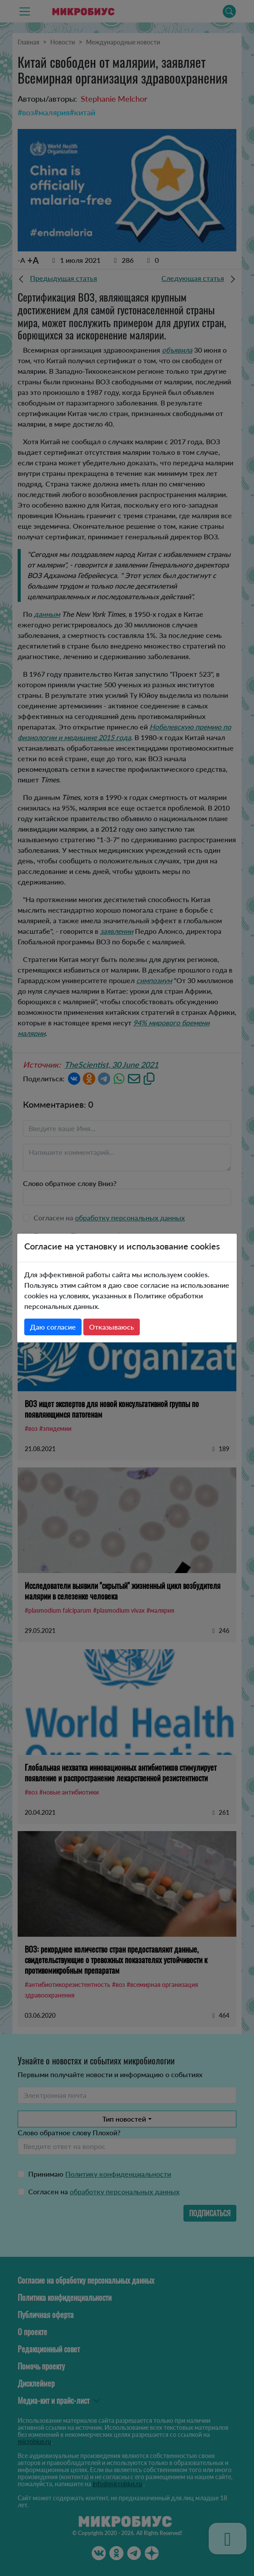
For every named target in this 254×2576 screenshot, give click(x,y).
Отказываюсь (111, 1327)
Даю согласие (53, 1327)
